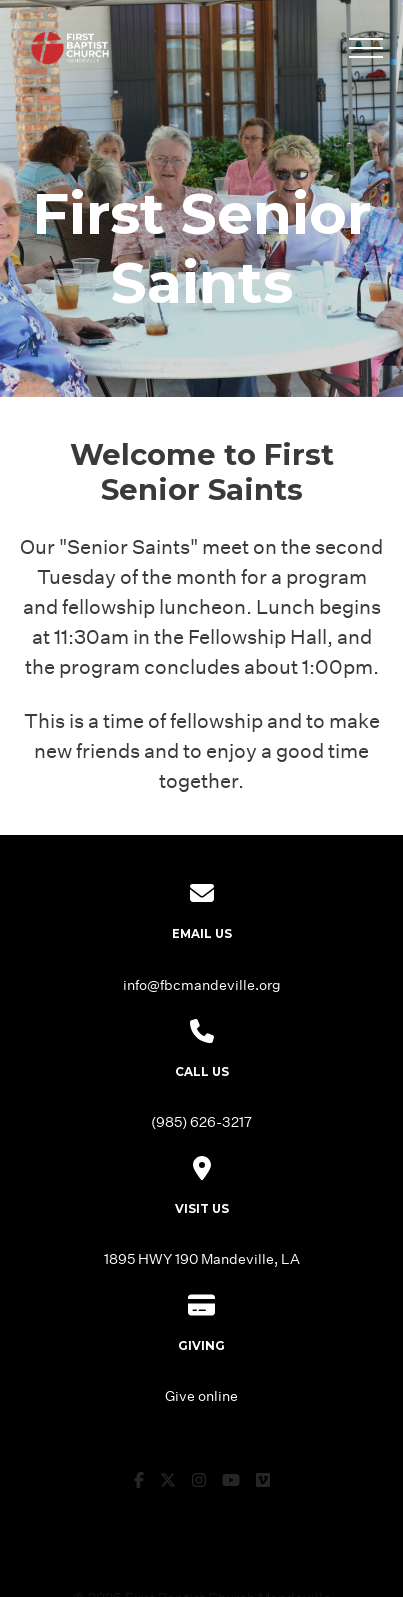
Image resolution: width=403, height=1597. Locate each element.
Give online (201, 1395)
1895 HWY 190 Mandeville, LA (202, 1258)
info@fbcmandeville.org (202, 984)
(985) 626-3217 (201, 1121)
